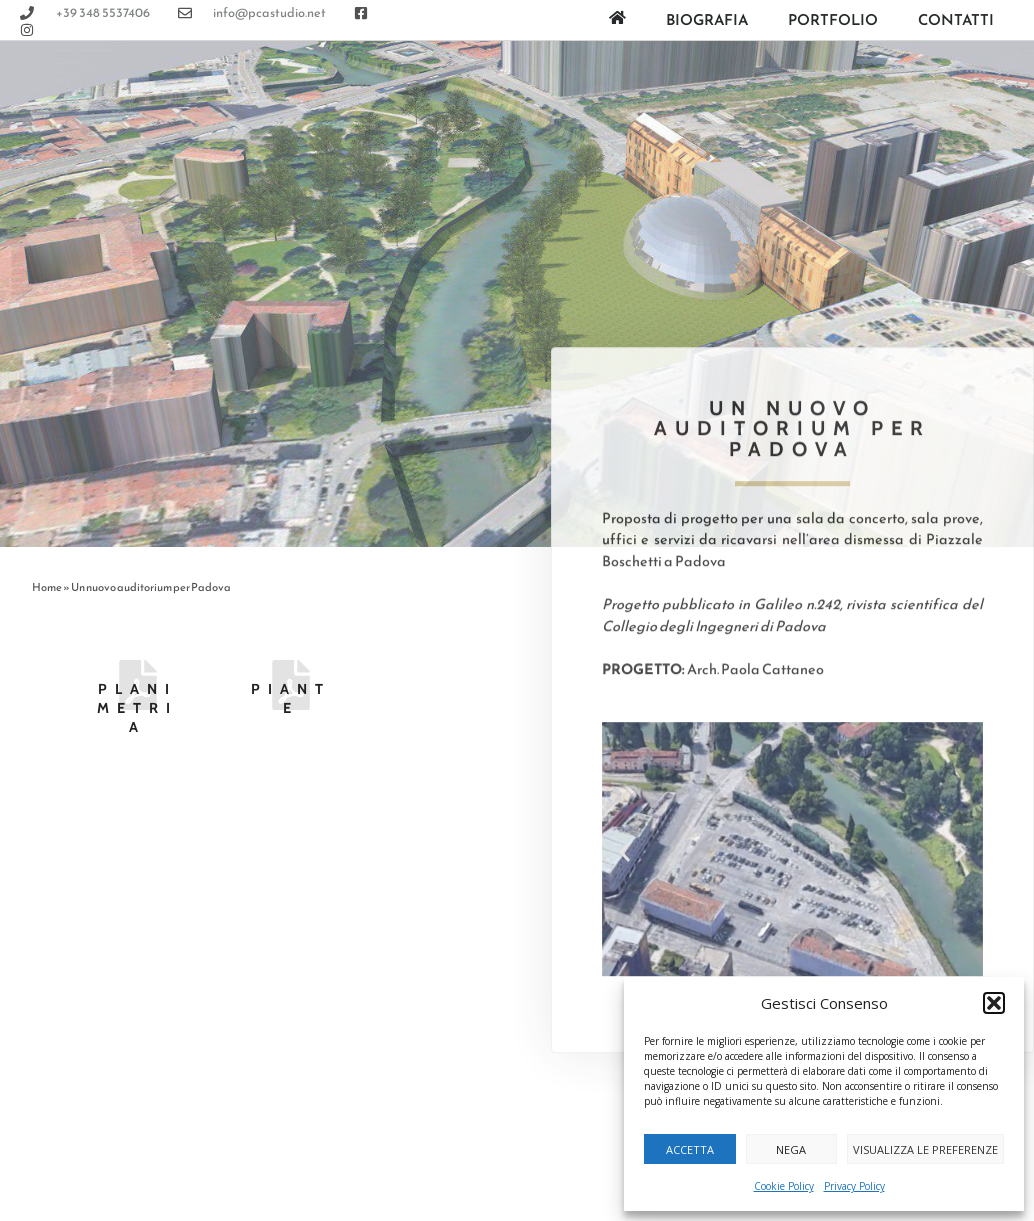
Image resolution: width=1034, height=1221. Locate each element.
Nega (791, 1149)
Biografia (707, 19)
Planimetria (137, 707)
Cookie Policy (784, 1186)
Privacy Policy (854, 1186)
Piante (291, 698)
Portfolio (833, 19)
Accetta (690, 1149)
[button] (994, 1003)
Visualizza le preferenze (925, 1149)
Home (47, 587)
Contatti (956, 19)
